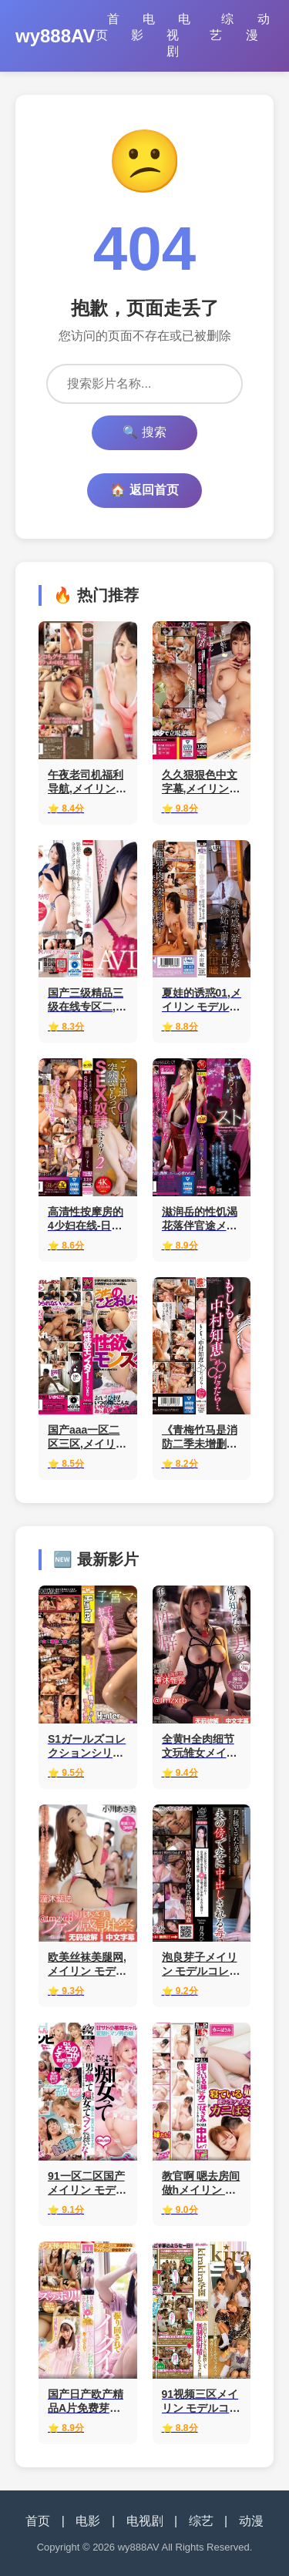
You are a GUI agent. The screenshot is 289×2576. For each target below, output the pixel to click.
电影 (143, 27)
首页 (107, 27)
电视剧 (178, 35)
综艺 (222, 27)
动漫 (258, 27)
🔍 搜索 (144, 432)
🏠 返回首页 (144, 489)
